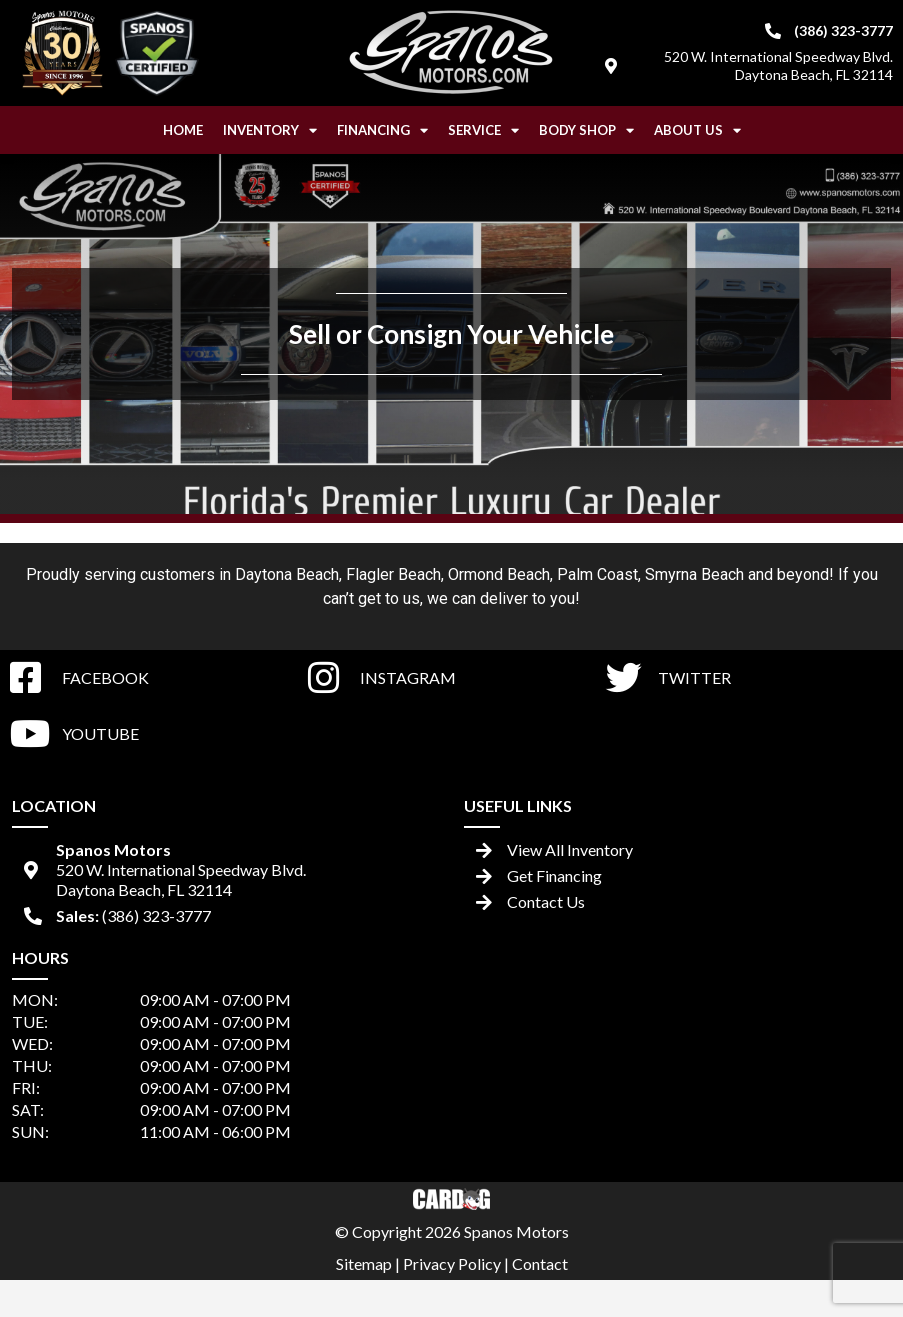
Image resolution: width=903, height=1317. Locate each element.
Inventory (270, 130)
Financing (382, 130)
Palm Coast (597, 574)
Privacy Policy (452, 1263)
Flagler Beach (393, 574)
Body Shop (586, 130)
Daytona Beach (287, 574)
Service (483, 130)
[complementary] (843, 1257)
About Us (697, 130)
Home (183, 130)
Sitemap (364, 1263)
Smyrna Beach (694, 574)
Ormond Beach (499, 574)
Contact (540, 1263)
